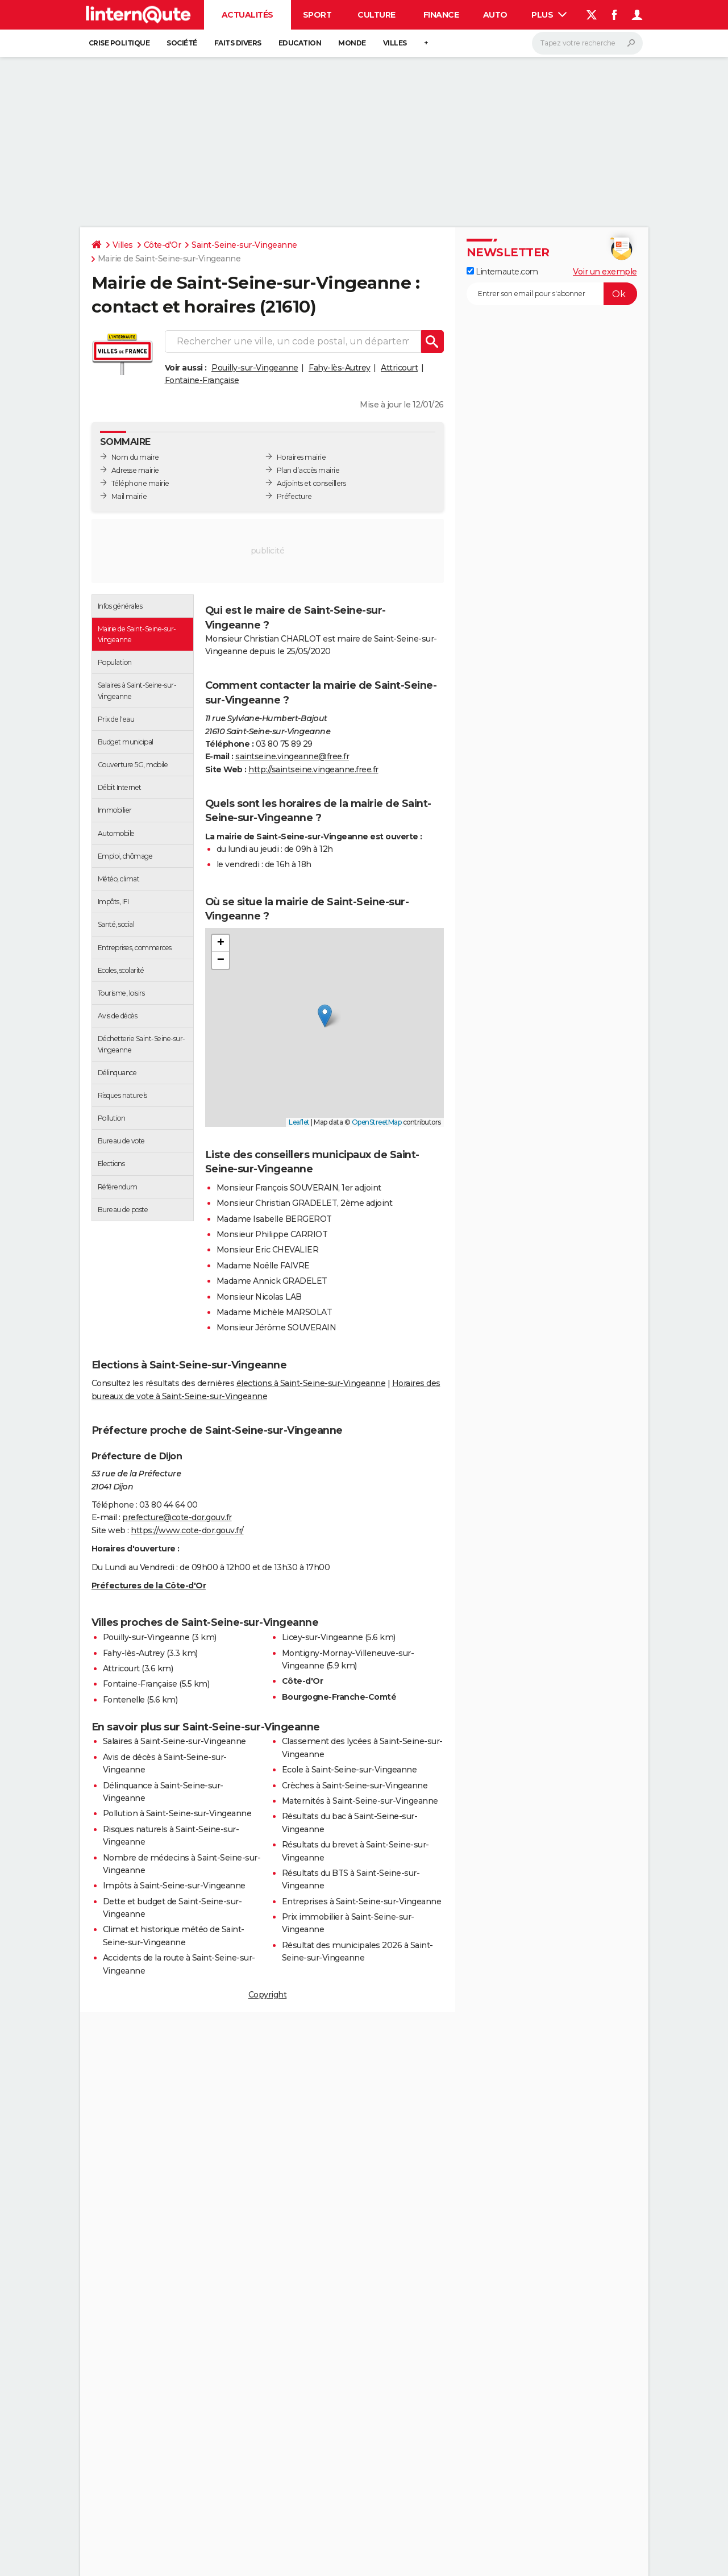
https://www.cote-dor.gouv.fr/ (187, 1530)
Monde (352, 43)
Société (182, 43)
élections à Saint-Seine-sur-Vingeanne (311, 1383)
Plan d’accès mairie (308, 470)
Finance (441, 15)
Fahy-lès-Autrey (340, 368)
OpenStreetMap (377, 1122)
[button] (325, 1015)
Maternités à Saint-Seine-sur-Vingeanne (360, 1801)
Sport (317, 15)
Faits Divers (237, 43)
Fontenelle (124, 1700)
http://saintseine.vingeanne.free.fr (313, 769)
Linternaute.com (502, 272)
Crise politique (119, 43)
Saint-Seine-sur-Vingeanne (244, 245)
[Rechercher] (587, 43)
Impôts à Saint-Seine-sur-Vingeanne (174, 1885)
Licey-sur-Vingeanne (322, 1637)
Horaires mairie (301, 457)
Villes (395, 43)
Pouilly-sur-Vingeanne (254, 368)
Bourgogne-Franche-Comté (339, 1697)
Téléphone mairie (140, 483)
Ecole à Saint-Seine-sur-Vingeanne (349, 1770)
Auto (495, 15)
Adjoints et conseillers (311, 483)
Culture (376, 15)
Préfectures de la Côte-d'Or (148, 1585)
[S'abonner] (552, 293)
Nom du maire (135, 457)
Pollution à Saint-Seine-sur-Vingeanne (177, 1813)
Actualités (247, 15)
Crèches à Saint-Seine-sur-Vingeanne (355, 1785)
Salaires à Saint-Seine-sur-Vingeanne (174, 1741)
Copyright (267, 1995)
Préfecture (294, 496)
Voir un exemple (605, 272)
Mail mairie (129, 496)
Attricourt (399, 368)
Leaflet (299, 1122)
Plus (549, 15)
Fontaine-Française (202, 380)
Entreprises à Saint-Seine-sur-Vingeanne (362, 1901)
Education (300, 43)
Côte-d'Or (162, 245)
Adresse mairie (135, 470)
